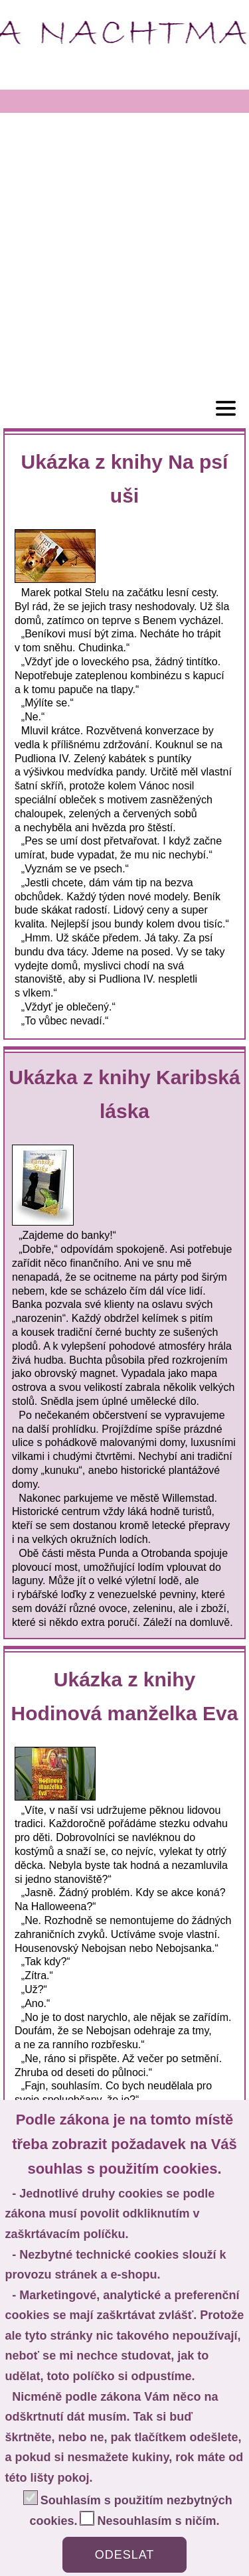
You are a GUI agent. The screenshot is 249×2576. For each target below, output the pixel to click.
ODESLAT (125, 2554)
